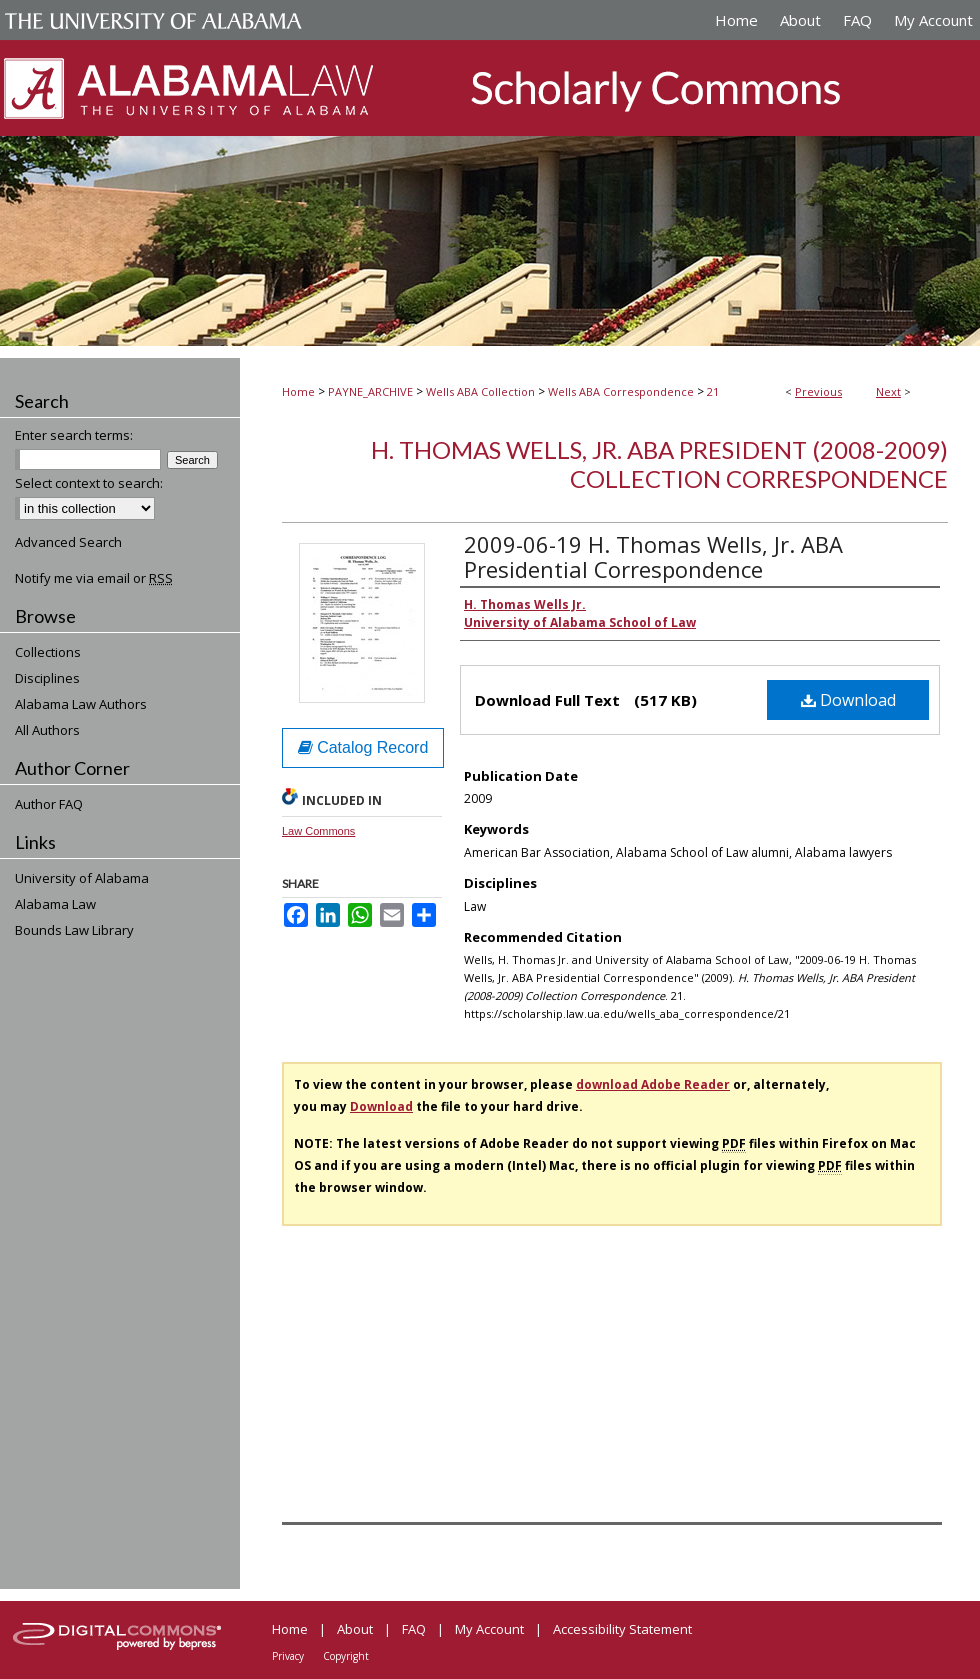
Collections (48, 652)
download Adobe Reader (653, 1084)
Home (298, 391)
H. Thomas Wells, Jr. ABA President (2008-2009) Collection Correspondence (659, 464)
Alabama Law (55, 904)
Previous (818, 391)
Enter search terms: (74, 435)
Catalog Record (363, 747)
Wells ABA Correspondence (621, 391)
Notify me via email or (94, 578)
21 (713, 391)
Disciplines (47, 678)
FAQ (414, 1629)
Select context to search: (89, 483)
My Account (489, 1629)
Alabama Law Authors (81, 704)
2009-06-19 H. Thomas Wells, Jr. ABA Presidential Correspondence (653, 556)
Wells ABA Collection (480, 391)
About (355, 1629)
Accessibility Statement (622, 1629)
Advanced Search (68, 542)
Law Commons (318, 831)
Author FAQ (49, 804)
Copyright (346, 1656)
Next (888, 391)
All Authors (47, 730)
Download (848, 700)
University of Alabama (82, 878)
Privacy (288, 1656)
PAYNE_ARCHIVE (370, 391)
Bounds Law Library (74, 930)
